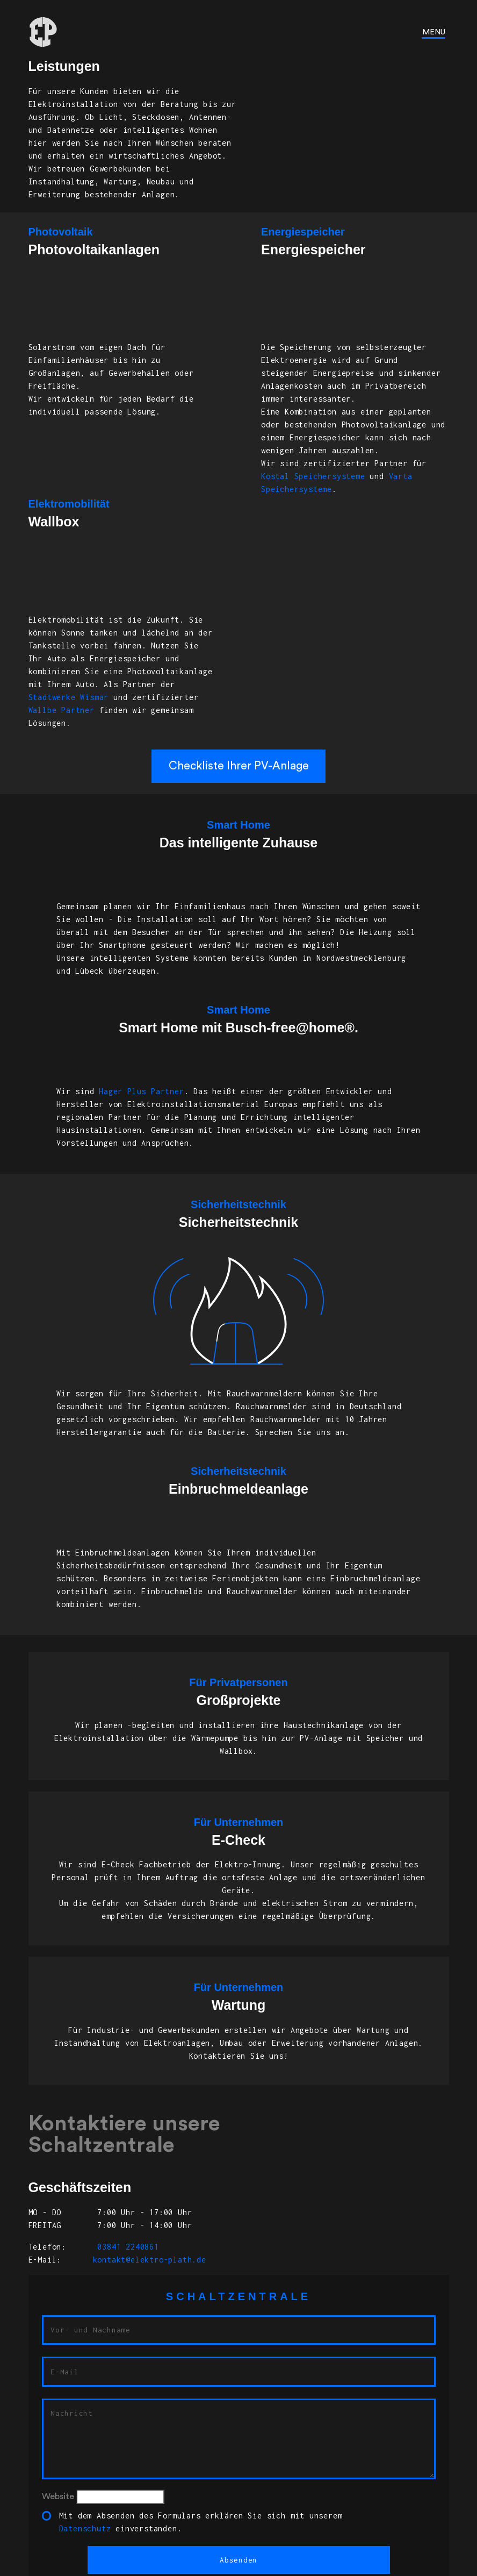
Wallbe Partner (61, 710)
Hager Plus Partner (141, 1091)
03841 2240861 (126, 2246)
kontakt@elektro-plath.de (149, 2259)
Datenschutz (85, 2528)
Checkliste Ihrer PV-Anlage (239, 766)
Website (58, 2496)
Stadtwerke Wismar (68, 697)
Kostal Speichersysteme (313, 476)
